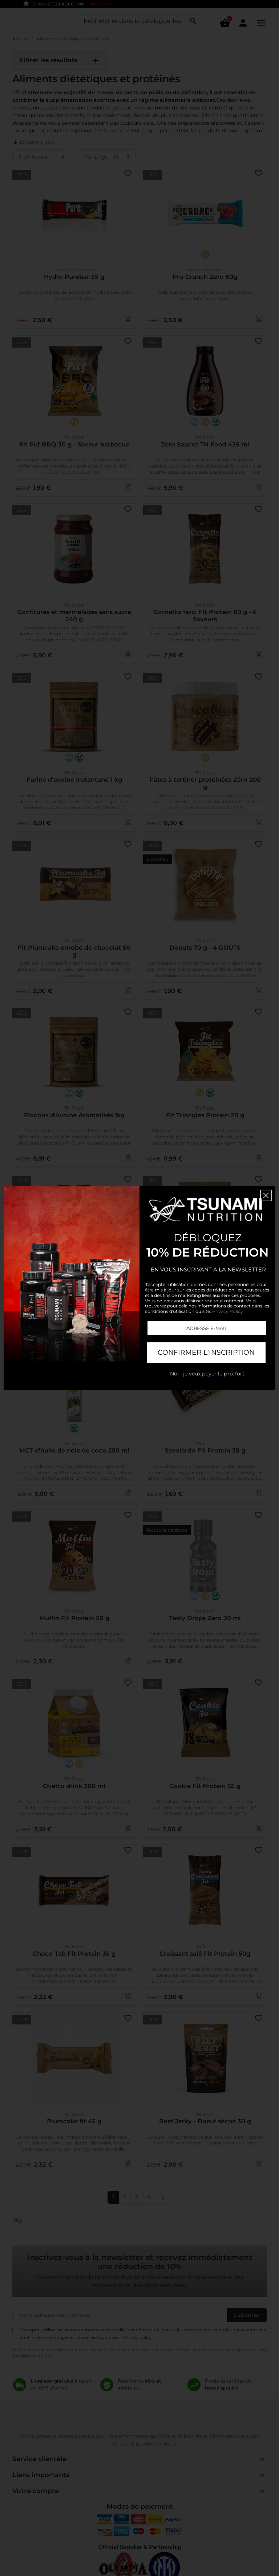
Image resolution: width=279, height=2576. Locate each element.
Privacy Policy (227, 1311)
